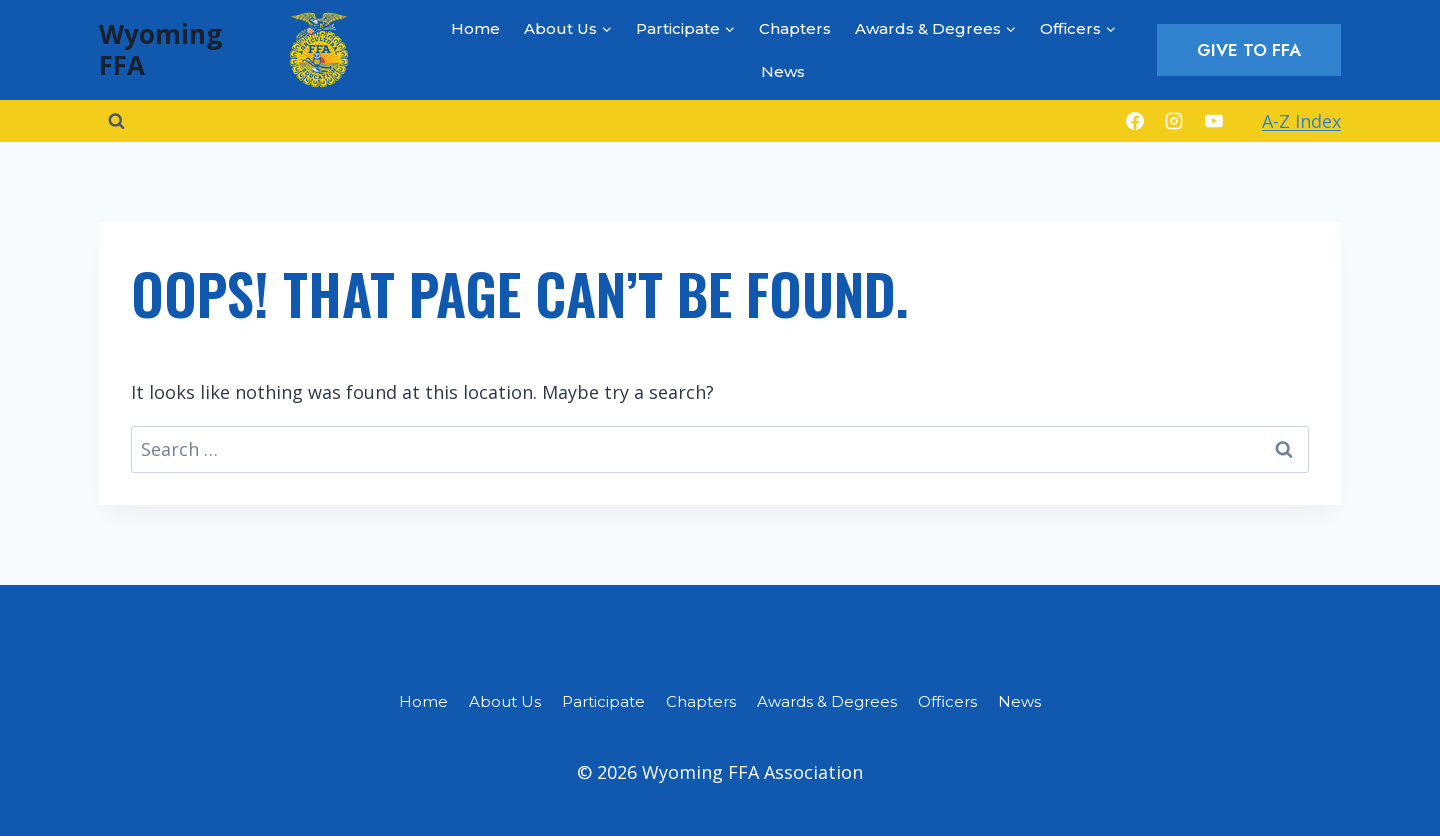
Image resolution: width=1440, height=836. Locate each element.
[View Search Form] (116, 121)
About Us (505, 701)
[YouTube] (1214, 121)
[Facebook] (1135, 121)
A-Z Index (1301, 121)
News (783, 71)
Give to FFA (1249, 50)
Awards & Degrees (827, 701)
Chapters (795, 28)
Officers (947, 701)
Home (475, 28)
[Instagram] (1174, 121)
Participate (603, 701)
